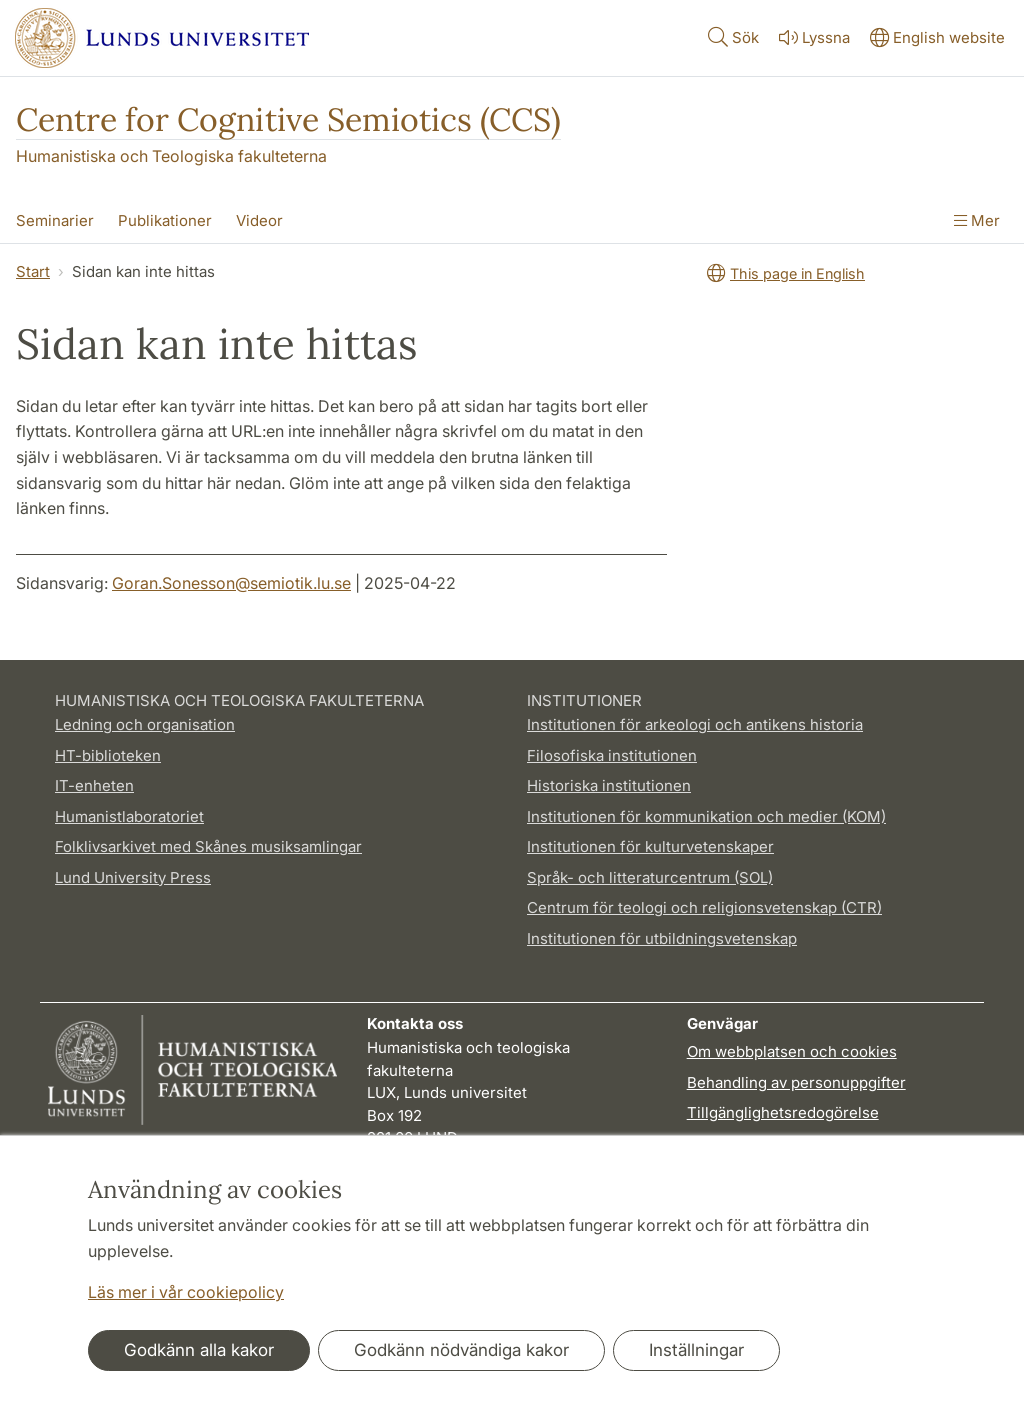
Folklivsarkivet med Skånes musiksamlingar (208, 846)
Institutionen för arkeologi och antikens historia (695, 724)
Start (33, 271)
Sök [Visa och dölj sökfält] (731, 36)
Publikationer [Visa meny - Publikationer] (165, 220)
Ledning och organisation (145, 724)
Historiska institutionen (609, 785)
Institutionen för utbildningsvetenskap (662, 938)
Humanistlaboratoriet (129, 816)
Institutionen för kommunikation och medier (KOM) (706, 816)
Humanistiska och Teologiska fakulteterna (171, 156)
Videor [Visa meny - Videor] (259, 220)
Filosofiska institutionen (612, 755)
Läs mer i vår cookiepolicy (186, 1292)
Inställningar (696, 1350)
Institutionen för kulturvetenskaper (650, 846)
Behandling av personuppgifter (796, 1082)
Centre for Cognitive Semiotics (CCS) (288, 119)
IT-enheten (94, 785)
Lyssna (812, 37)
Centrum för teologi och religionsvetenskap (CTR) (704, 907)
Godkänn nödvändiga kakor (461, 1350)
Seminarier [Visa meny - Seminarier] (55, 220)
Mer (977, 220)
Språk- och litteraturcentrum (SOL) (650, 877)
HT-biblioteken (108, 755)
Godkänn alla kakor (199, 1350)
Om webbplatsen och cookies (792, 1051)
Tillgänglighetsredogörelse (783, 1112)
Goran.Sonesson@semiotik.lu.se (231, 583)
